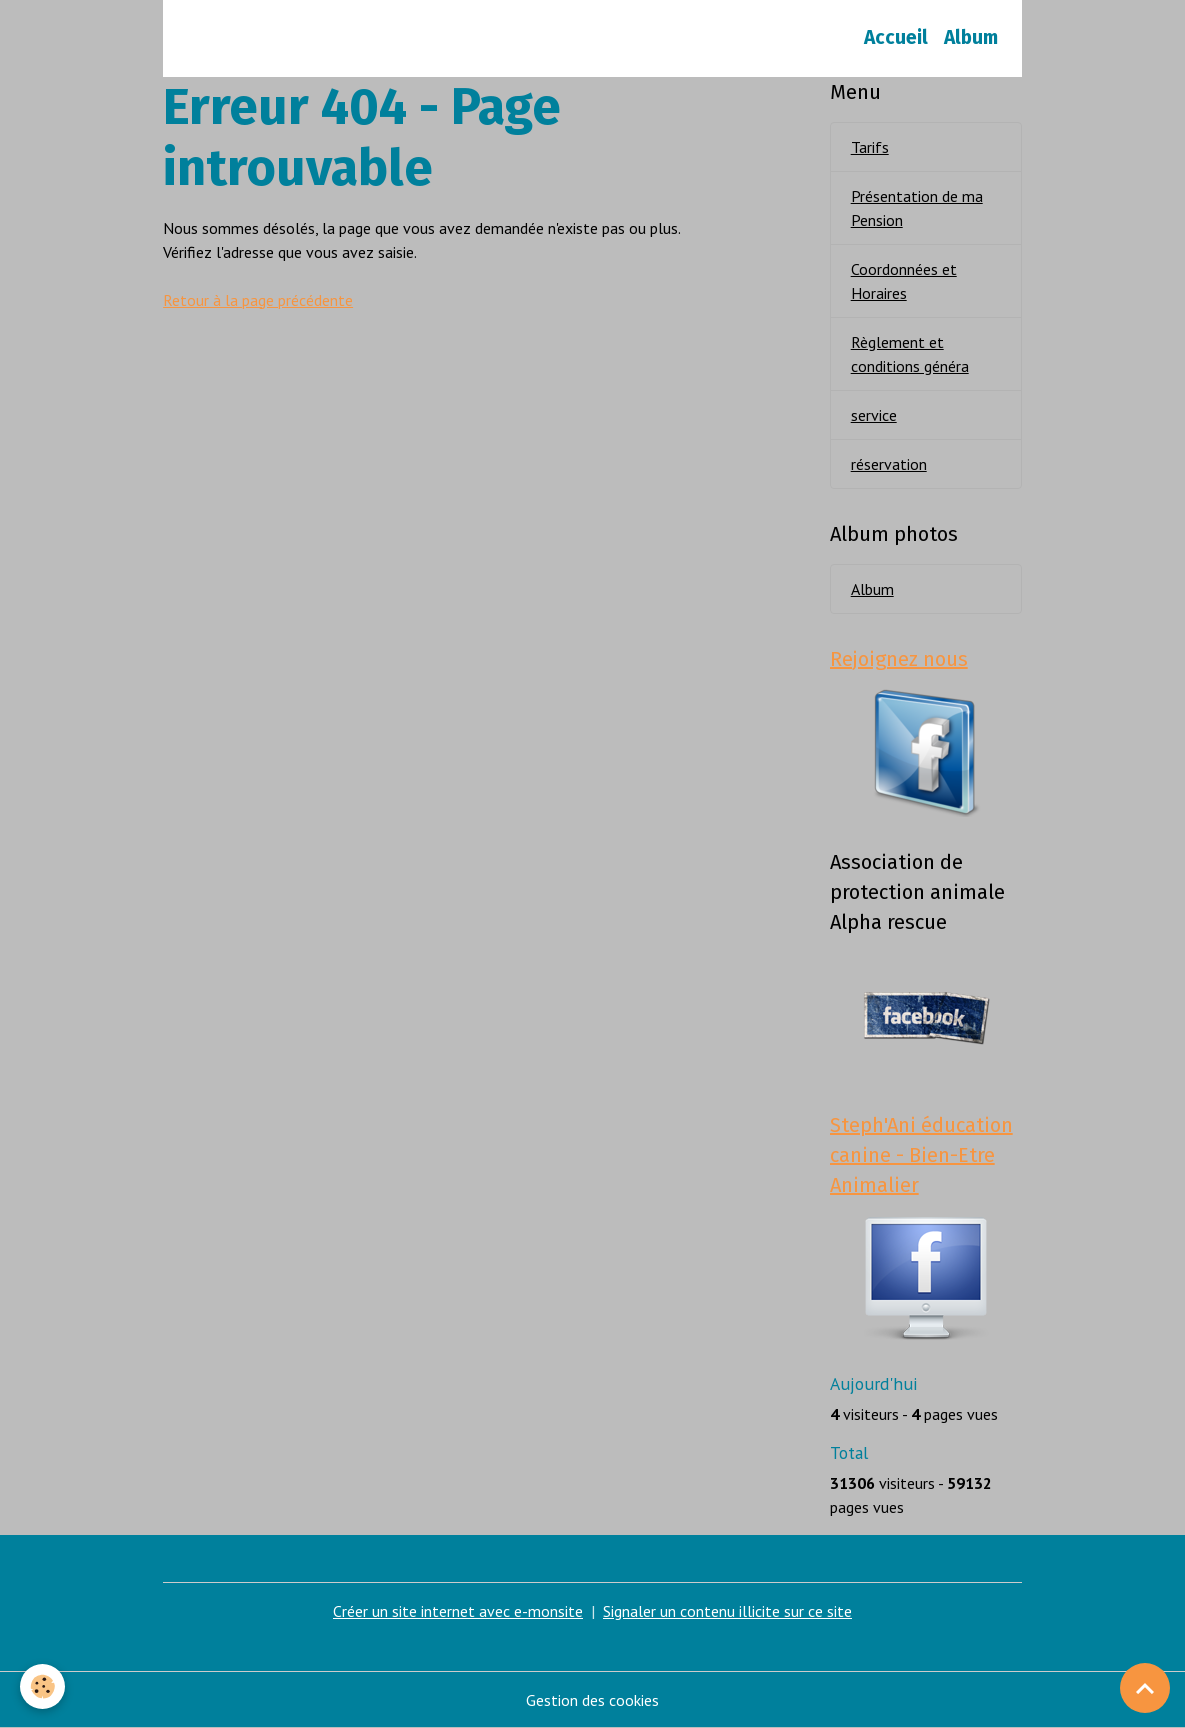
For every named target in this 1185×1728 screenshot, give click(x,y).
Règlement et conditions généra (910, 354)
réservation (889, 464)
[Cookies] (42, 1686)
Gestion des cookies (592, 1700)
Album (971, 37)
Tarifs (870, 147)
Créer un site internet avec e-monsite (458, 1611)
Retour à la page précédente (258, 300)
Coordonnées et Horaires (904, 281)
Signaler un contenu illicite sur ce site (727, 1611)
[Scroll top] (1145, 1688)
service (874, 415)
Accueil (896, 37)
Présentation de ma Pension (917, 208)
